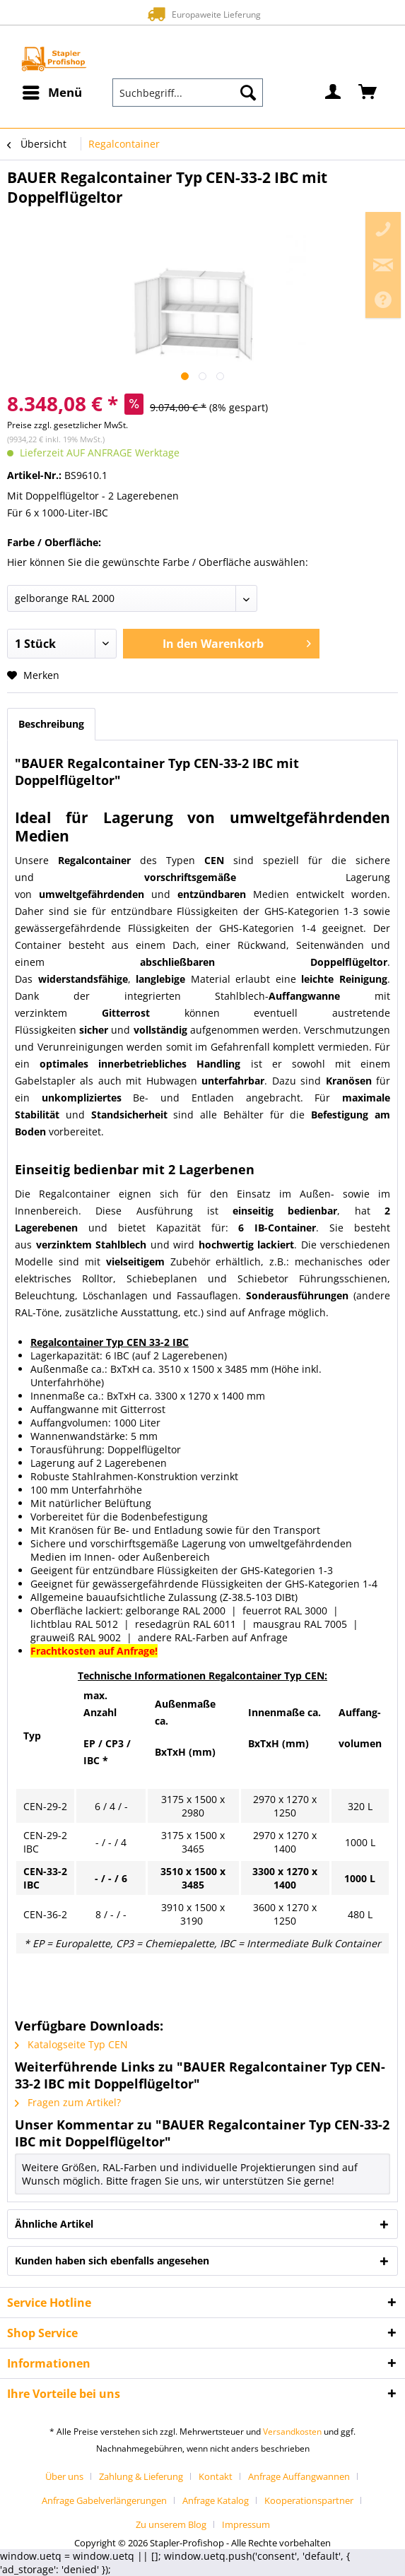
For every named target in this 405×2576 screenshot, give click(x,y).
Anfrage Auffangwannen (299, 2476)
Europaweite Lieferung (202, 14)
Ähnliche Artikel (54, 2224)
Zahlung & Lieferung (141, 2476)
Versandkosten (292, 2432)
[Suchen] (248, 92)
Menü (52, 90)
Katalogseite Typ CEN (71, 2044)
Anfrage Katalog (215, 2500)
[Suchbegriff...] (187, 92)
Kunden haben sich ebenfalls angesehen (112, 2260)
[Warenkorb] (368, 92)
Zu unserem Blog (171, 2524)
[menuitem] (51, 92)
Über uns (64, 2476)
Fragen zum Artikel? (68, 2102)
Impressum (246, 2524)
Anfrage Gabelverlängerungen (104, 2500)
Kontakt (216, 2476)
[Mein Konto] (333, 92)
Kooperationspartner (308, 2500)
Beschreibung (51, 724)
